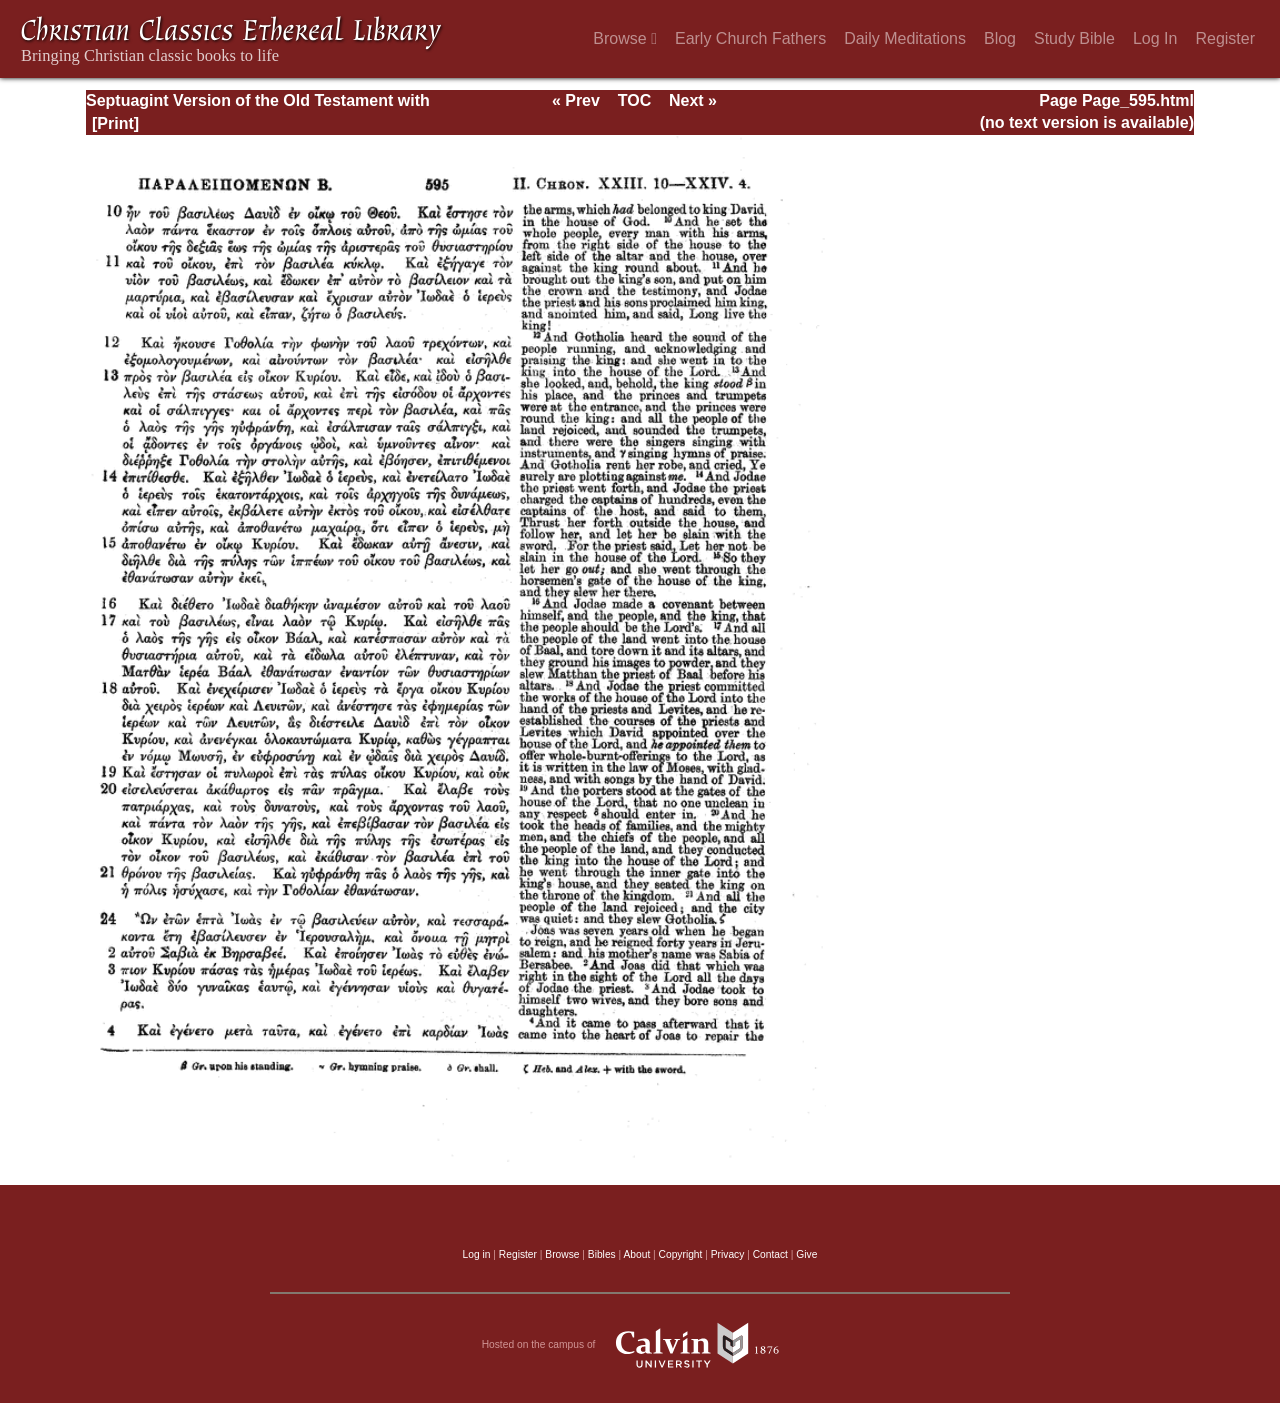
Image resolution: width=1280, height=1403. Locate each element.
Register (1225, 38)
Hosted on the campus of (640, 1345)
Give (806, 1254)
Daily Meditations (905, 38)
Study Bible (1074, 38)
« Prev (576, 100)
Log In (1155, 38)
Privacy (728, 1254)
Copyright (681, 1254)
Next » (693, 100)
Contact (770, 1254)
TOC (634, 100)
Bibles (602, 1254)
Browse (625, 38)
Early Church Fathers (750, 38)
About (636, 1254)
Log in (477, 1254)
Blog (1000, 38)
